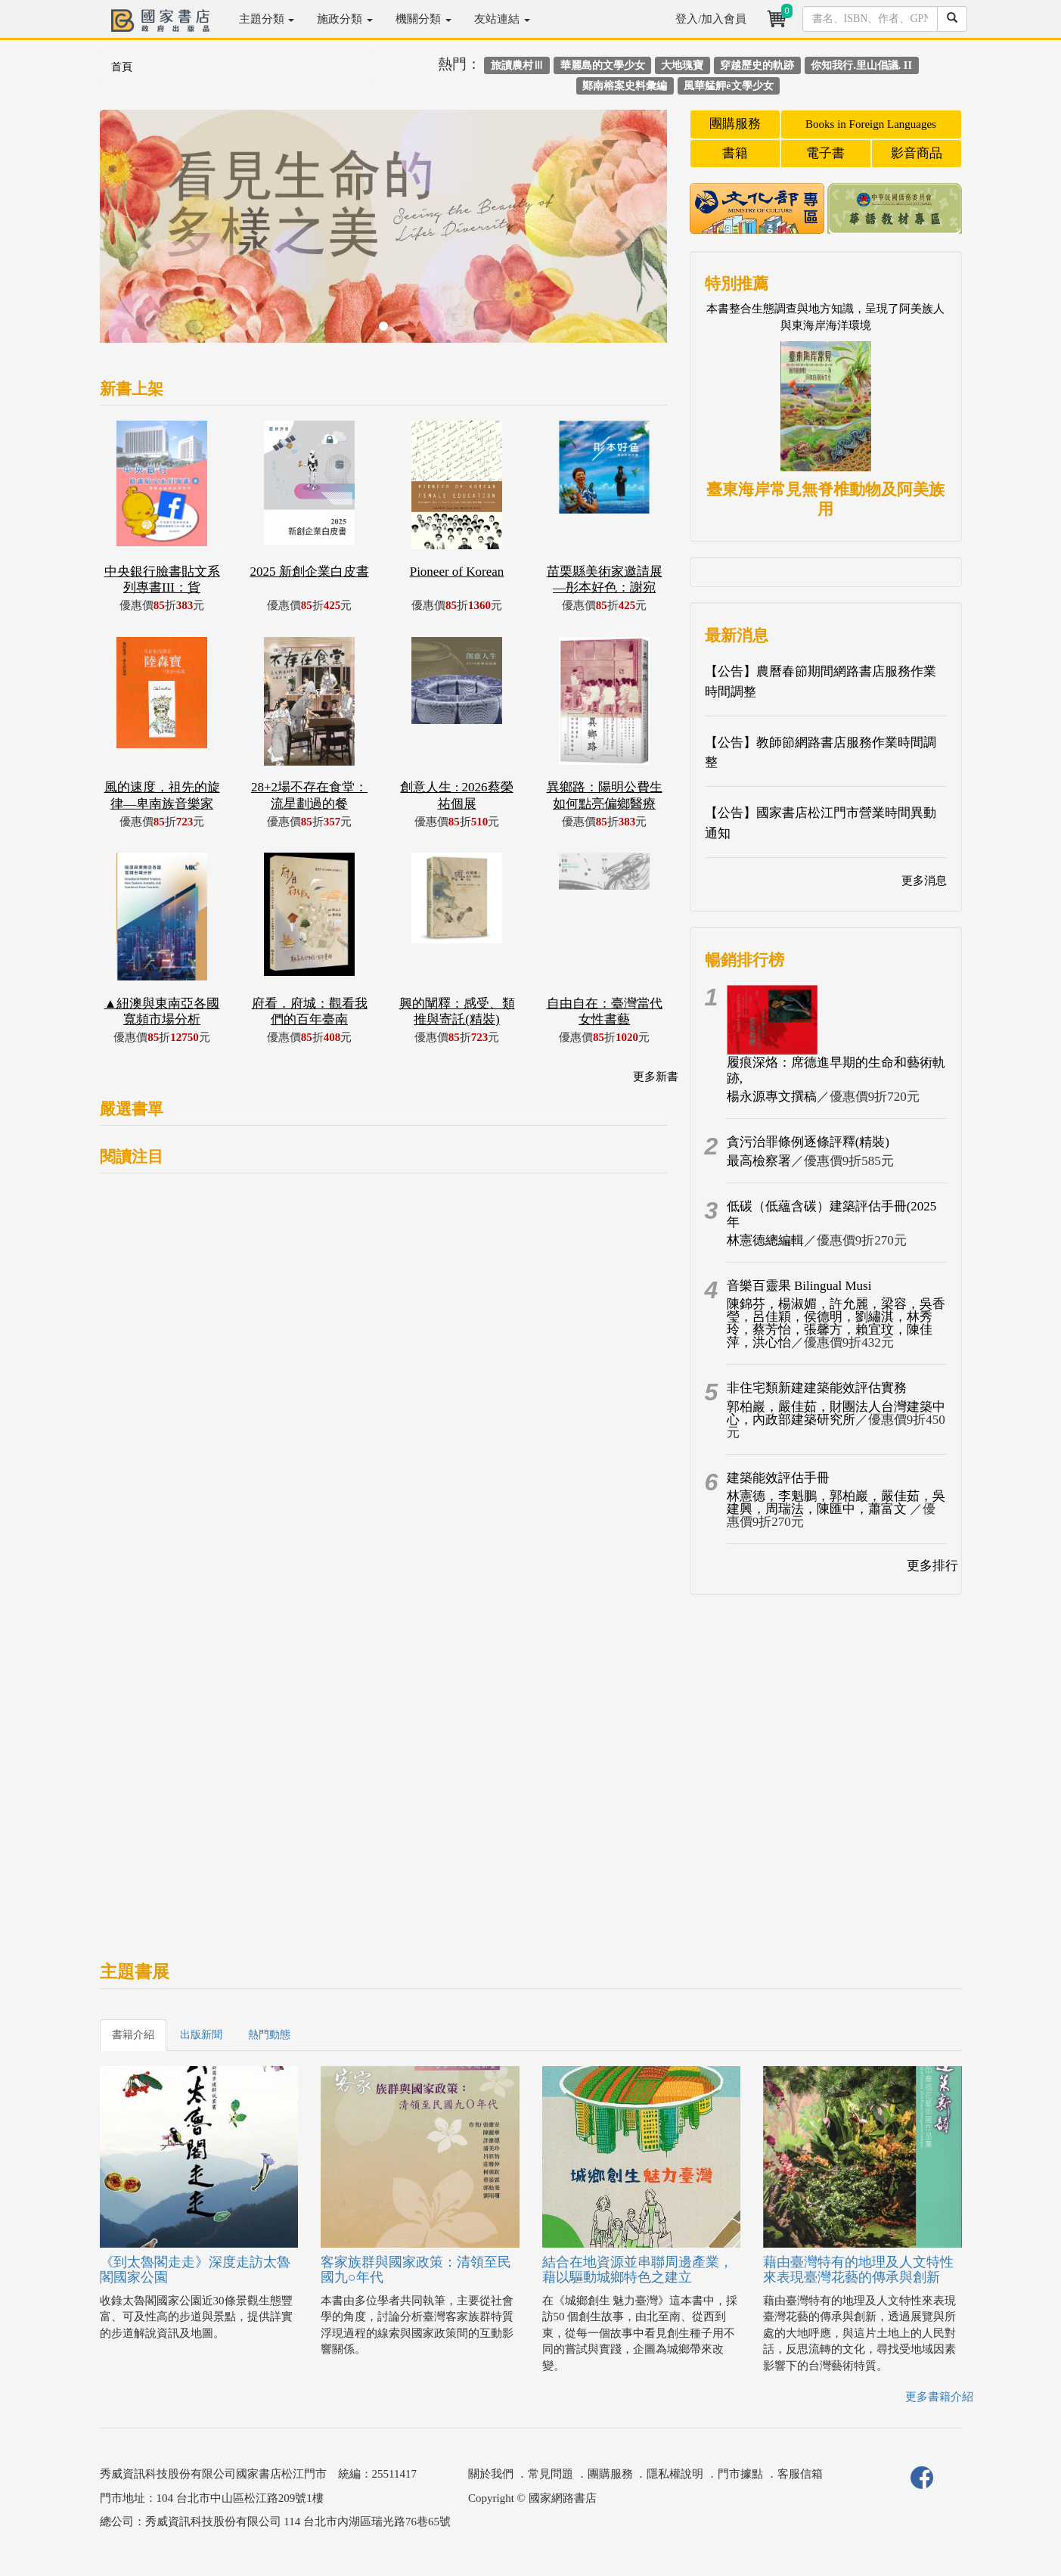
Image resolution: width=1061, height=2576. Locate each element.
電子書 (825, 153)
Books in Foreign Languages (870, 124)
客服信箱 (800, 2474)
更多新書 (655, 1076)
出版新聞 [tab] (201, 2034)
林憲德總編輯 (765, 1240)
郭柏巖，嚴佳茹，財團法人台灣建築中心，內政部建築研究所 (836, 1413)
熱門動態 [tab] (269, 2034)
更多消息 (924, 881)
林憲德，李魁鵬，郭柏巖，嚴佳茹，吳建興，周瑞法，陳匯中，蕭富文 (836, 1502)
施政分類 (345, 19)
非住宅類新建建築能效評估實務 (817, 1388)
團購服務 (735, 124)
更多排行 (932, 1565)
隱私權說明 (675, 2474)
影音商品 (916, 153)
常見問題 (550, 2474)
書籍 (735, 153)
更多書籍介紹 (939, 2397)
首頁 (121, 67)
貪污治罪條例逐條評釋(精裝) (808, 1142)
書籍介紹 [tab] (133, 2034)
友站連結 (502, 19)
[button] (142, 234)
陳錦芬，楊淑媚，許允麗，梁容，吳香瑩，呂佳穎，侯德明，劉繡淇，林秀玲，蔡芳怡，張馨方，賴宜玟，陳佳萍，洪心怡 (836, 1323)
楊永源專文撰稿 (772, 1096)
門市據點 (740, 2474)
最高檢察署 (759, 1161)
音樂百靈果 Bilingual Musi (799, 1286)
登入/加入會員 (710, 19)
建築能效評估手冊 (778, 1478)
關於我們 (490, 2474)
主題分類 (267, 19)
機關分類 (423, 19)
